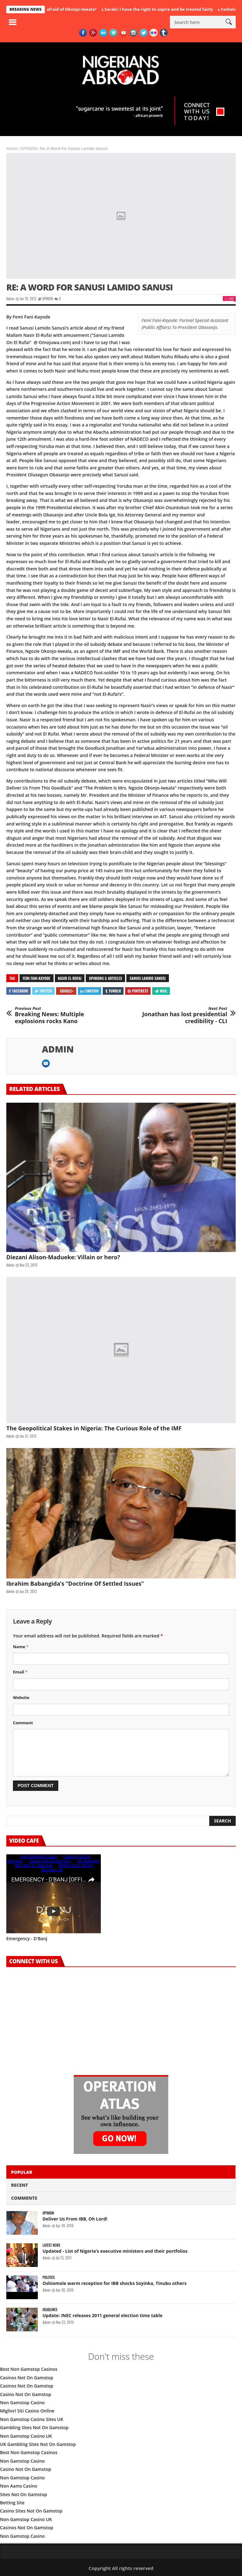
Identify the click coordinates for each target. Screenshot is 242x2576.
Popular (21, 2172)
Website (21, 1697)
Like (229, 298)
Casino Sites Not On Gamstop (31, 2511)
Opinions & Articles (105, 978)
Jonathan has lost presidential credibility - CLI (183, 1015)
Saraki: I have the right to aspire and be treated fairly (163, 9)
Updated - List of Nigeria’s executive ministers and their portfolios (115, 2251)
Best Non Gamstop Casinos (28, 2369)
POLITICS (49, 2277)
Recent (19, 2185)
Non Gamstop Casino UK (26, 2436)
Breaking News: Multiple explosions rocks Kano (58, 1015)
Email (20, 1672)
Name (20, 1646)
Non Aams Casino (18, 2486)
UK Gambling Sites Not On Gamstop (38, 2444)
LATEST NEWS (51, 2245)
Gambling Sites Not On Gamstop (34, 2427)
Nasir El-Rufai (70, 978)
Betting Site (12, 2503)
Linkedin (89, 990)
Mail (161, 990)
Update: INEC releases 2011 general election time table (102, 2315)
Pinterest (138, 990)
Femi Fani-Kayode (36, 978)
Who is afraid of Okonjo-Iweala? (68, 9)
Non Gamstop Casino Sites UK (31, 2419)
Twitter (43, 990)
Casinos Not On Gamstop (26, 2378)
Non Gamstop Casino (22, 2403)
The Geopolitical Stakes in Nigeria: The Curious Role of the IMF (94, 1428)
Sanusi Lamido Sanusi (147, 978)
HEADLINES (50, 2310)
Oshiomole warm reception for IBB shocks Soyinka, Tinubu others (115, 2283)
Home (11, 148)
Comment (23, 1723)
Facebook (18, 990)
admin (10, 298)
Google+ (66, 990)
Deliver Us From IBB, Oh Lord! (75, 2219)
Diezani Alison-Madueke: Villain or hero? (63, 1257)
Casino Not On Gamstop (25, 2394)
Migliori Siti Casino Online (27, 2411)
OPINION (28, 148)
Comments (24, 2198)
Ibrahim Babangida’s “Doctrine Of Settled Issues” (75, 1583)
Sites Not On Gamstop (23, 2494)
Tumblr (113, 990)
